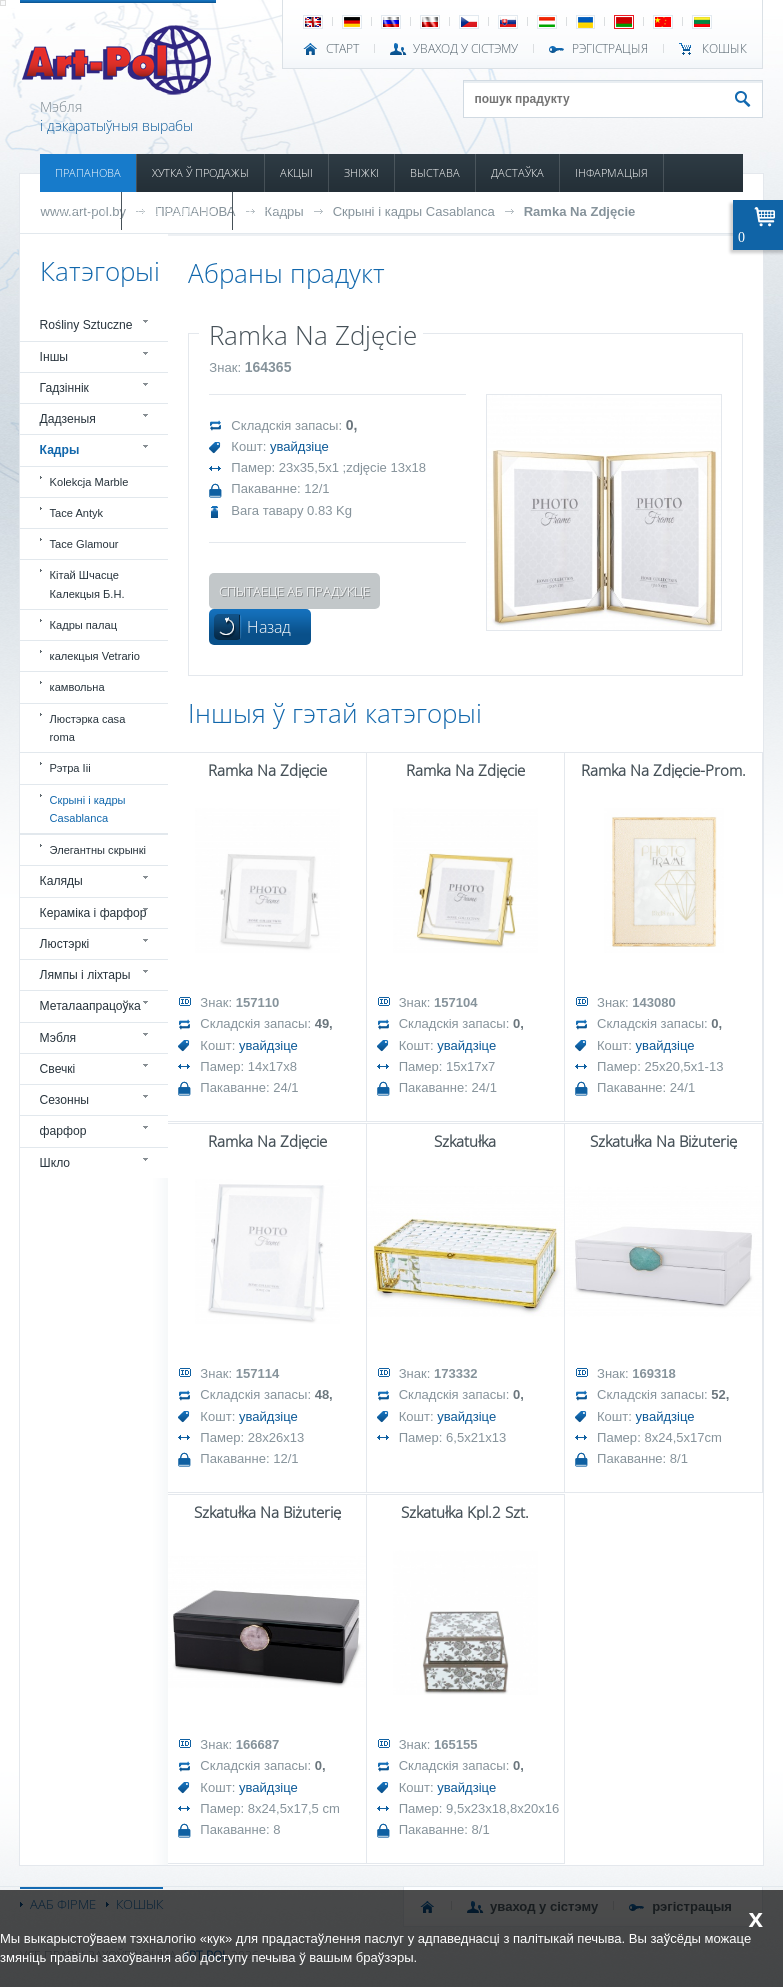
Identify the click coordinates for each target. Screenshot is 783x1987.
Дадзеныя (68, 419)
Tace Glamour (84, 544)
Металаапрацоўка (90, 1006)
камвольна (77, 687)
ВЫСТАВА (435, 172)
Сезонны (65, 1100)
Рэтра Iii (70, 768)
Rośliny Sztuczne (86, 325)
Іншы (54, 357)
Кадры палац (83, 625)
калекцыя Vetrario (95, 656)
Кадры (60, 450)
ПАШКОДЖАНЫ (177, 210)
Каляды (61, 881)
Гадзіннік (64, 388)
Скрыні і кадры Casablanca (414, 211)
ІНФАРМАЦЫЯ (611, 172)
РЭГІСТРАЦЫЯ (610, 49)
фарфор (63, 1131)
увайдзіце (299, 446)
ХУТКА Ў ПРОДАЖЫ (200, 172)
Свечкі (58, 1069)
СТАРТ (342, 49)
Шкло (55, 1163)
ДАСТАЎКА (517, 172)
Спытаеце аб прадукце (294, 591)
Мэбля (58, 1038)
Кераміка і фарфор (93, 913)
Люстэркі (65, 944)
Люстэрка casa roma (88, 728)
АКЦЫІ (296, 172)
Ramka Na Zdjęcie (580, 211)
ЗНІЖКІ (361, 172)
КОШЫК (724, 49)
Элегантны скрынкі (98, 850)
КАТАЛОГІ (80, 210)
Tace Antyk (77, 513)
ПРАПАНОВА (88, 172)
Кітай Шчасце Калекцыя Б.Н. (87, 584)
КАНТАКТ (271, 210)
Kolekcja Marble (89, 482)
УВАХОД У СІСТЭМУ (465, 49)
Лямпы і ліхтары (85, 975)
